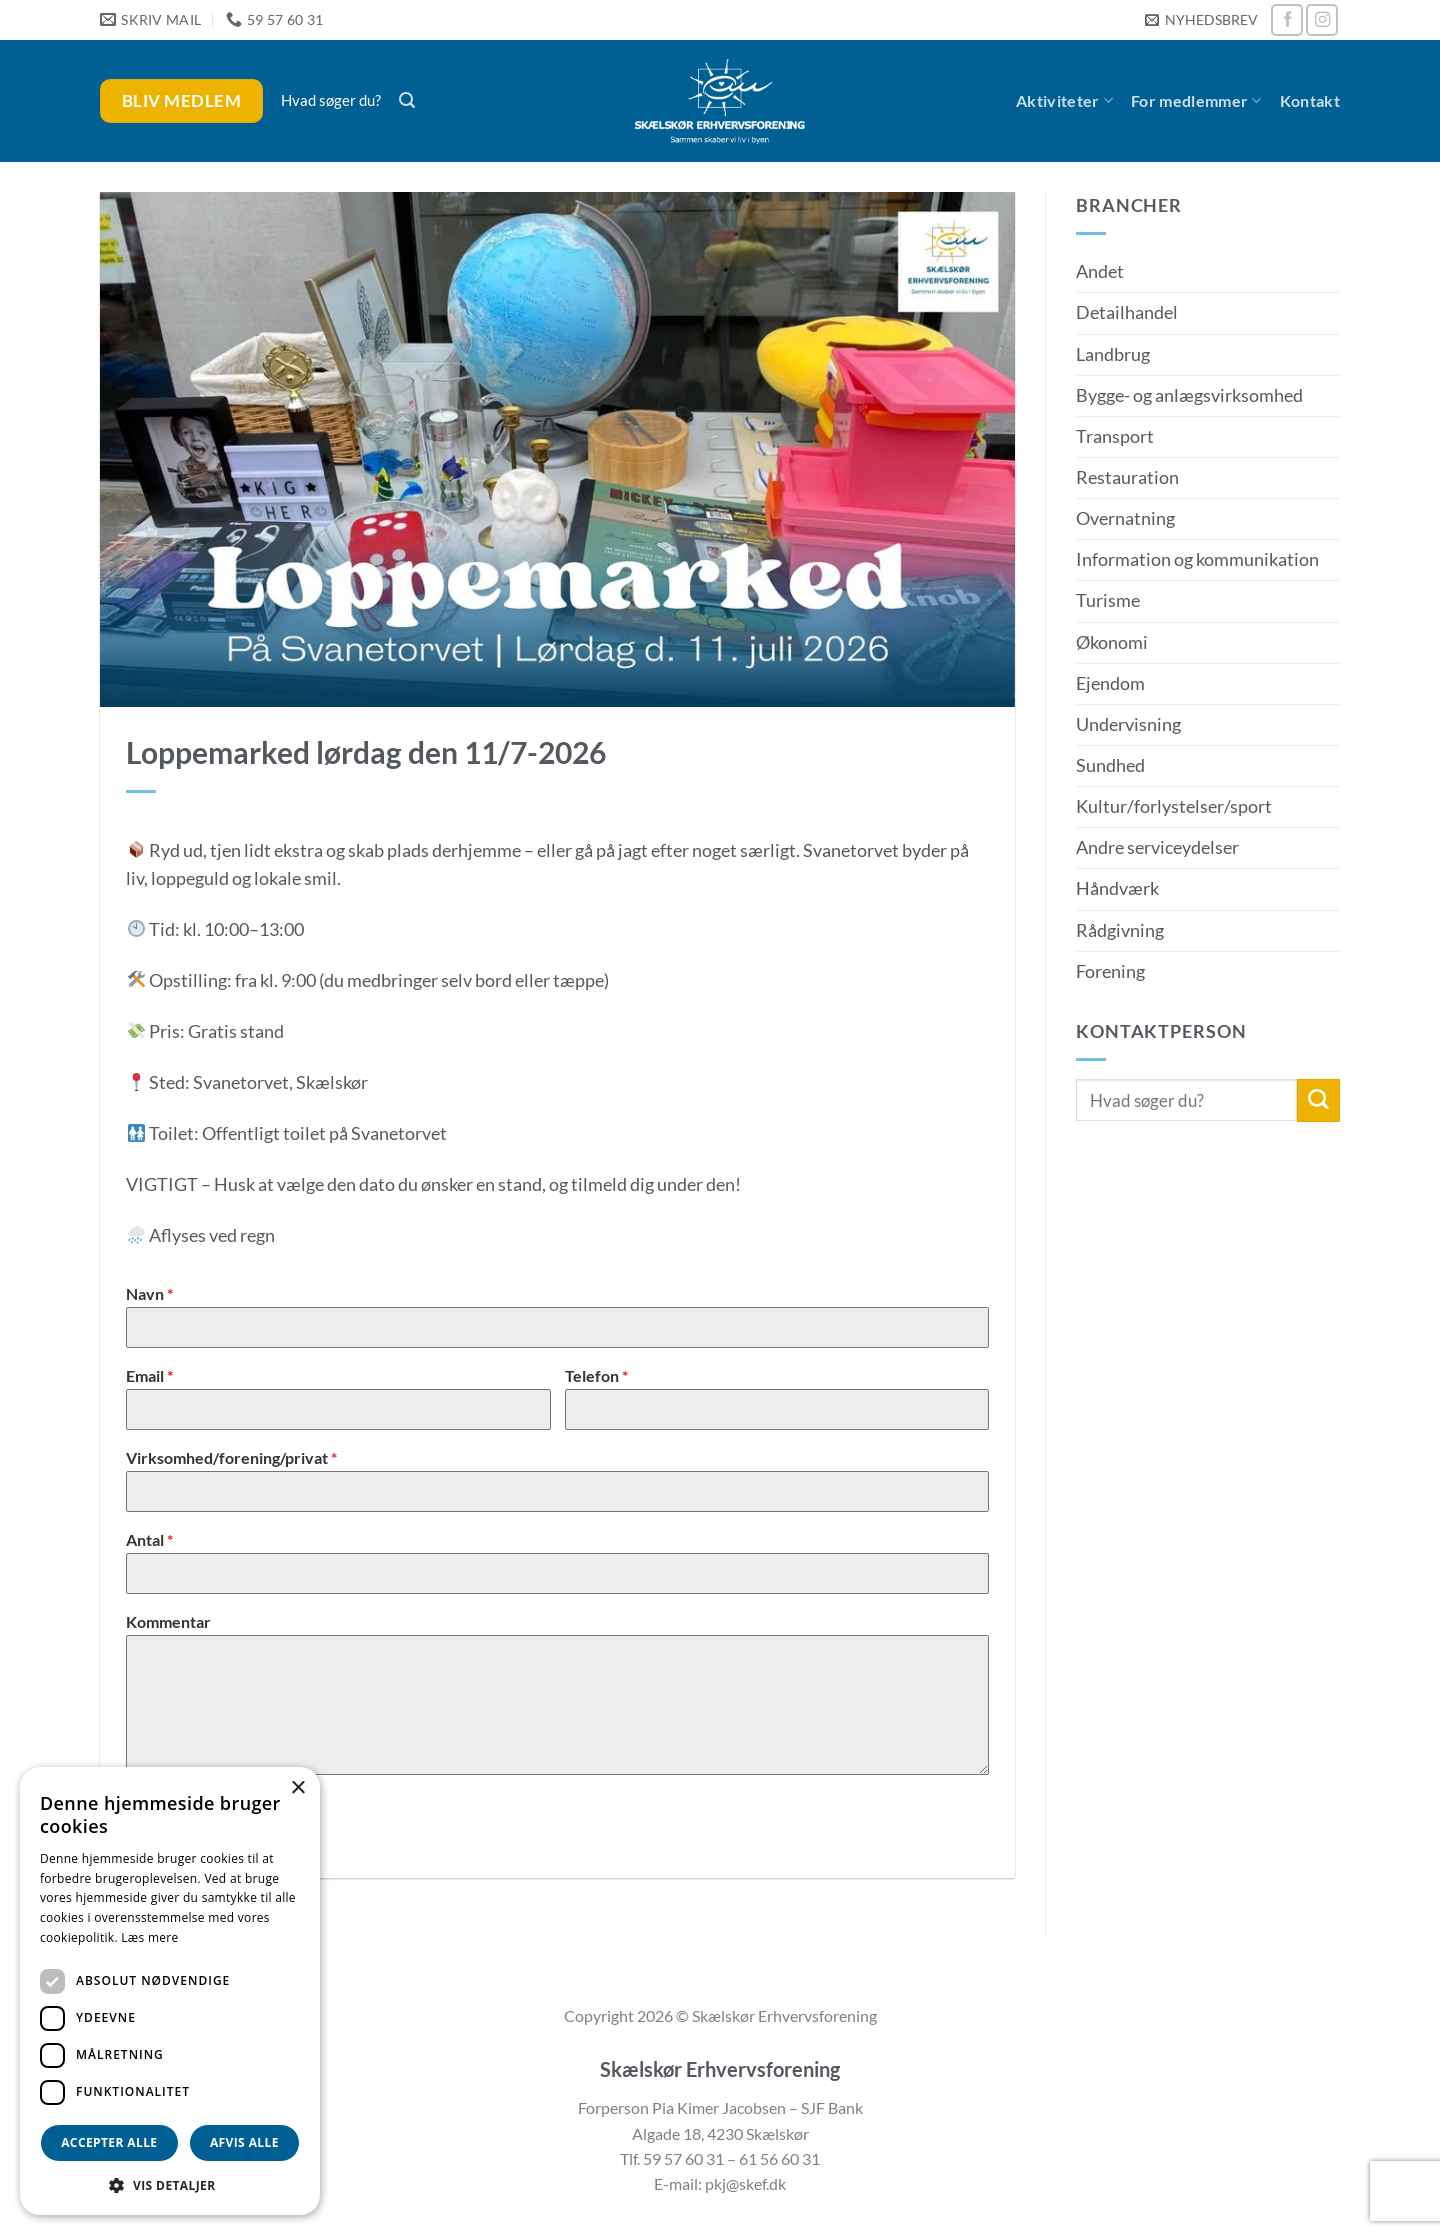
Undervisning (1128, 724)
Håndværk (1117, 888)
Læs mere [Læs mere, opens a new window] (149, 1937)
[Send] (1318, 1100)
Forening (1110, 971)
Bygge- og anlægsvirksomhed (1189, 395)
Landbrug (1113, 354)
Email (149, 1375)
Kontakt (1310, 100)
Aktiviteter (1064, 101)
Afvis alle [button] (244, 2142)
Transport (1115, 436)
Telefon (596, 1375)
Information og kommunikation (1197, 559)
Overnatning (1125, 518)
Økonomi (1112, 642)
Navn (149, 1293)
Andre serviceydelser (1157, 847)
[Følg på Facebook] (1287, 20)
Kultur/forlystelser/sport (1174, 806)
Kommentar (168, 1621)
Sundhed (1110, 765)
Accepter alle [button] (109, 2142)
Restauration (1127, 477)
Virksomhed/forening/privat (231, 1457)
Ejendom (1110, 683)
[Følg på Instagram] (1322, 20)
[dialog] (170, 1991)
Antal (149, 1539)
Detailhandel (1127, 312)
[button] (1201, 20)
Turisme (1108, 600)
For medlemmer (1196, 101)
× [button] (297, 1788)
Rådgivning (1120, 930)
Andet (1100, 271)
